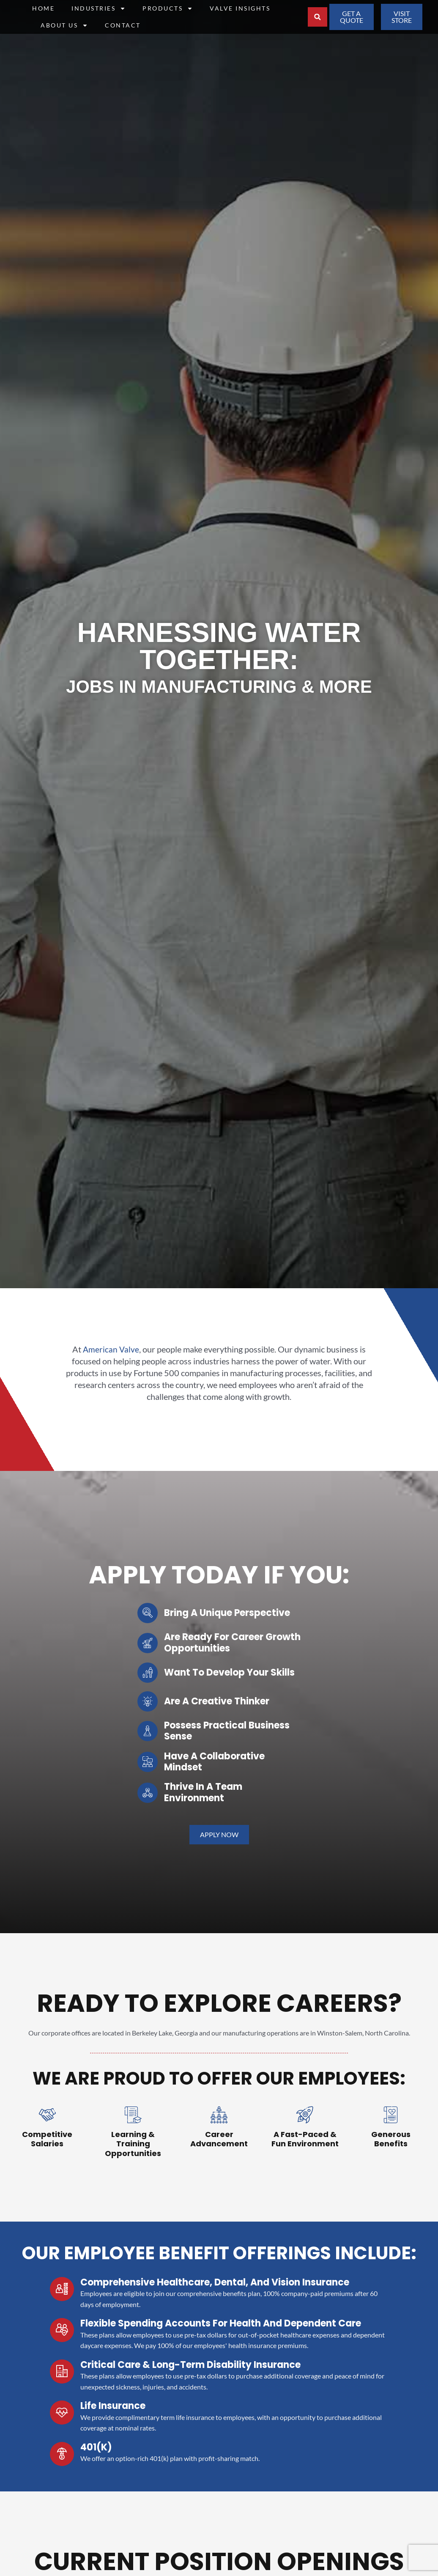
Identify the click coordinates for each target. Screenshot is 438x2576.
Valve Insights (240, 8)
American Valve (111, 1349)
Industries (98, 8)
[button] (317, 17)
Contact (123, 25)
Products (167, 8)
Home (43, 8)
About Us (64, 25)
